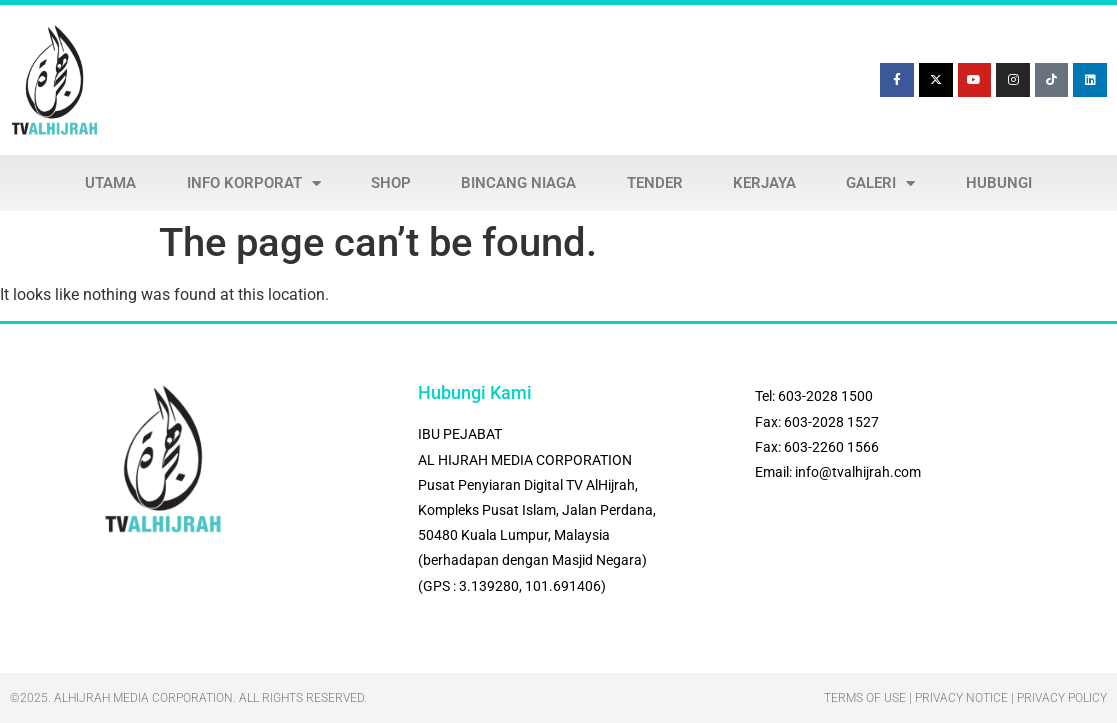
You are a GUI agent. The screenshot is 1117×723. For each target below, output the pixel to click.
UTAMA (110, 183)
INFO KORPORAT (254, 183)
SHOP (391, 183)
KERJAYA (764, 183)
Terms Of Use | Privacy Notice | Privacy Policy (965, 698)
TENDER (655, 183)
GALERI (880, 183)
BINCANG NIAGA (518, 183)
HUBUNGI (999, 183)
